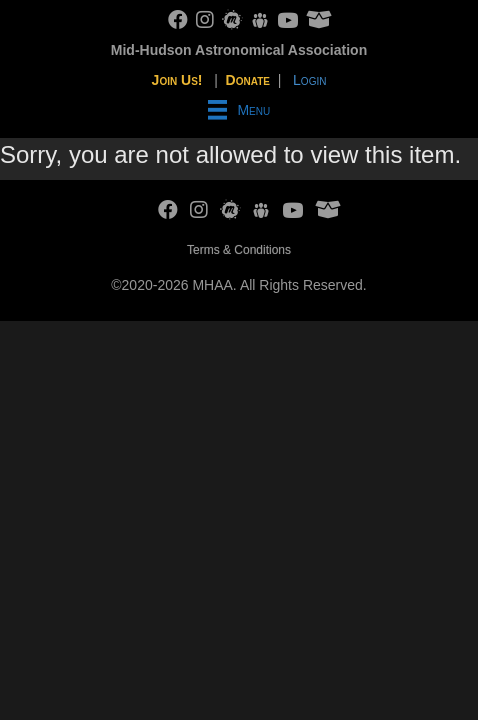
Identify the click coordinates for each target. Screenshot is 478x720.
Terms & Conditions (239, 250)
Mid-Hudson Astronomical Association (239, 50)
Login (309, 80)
